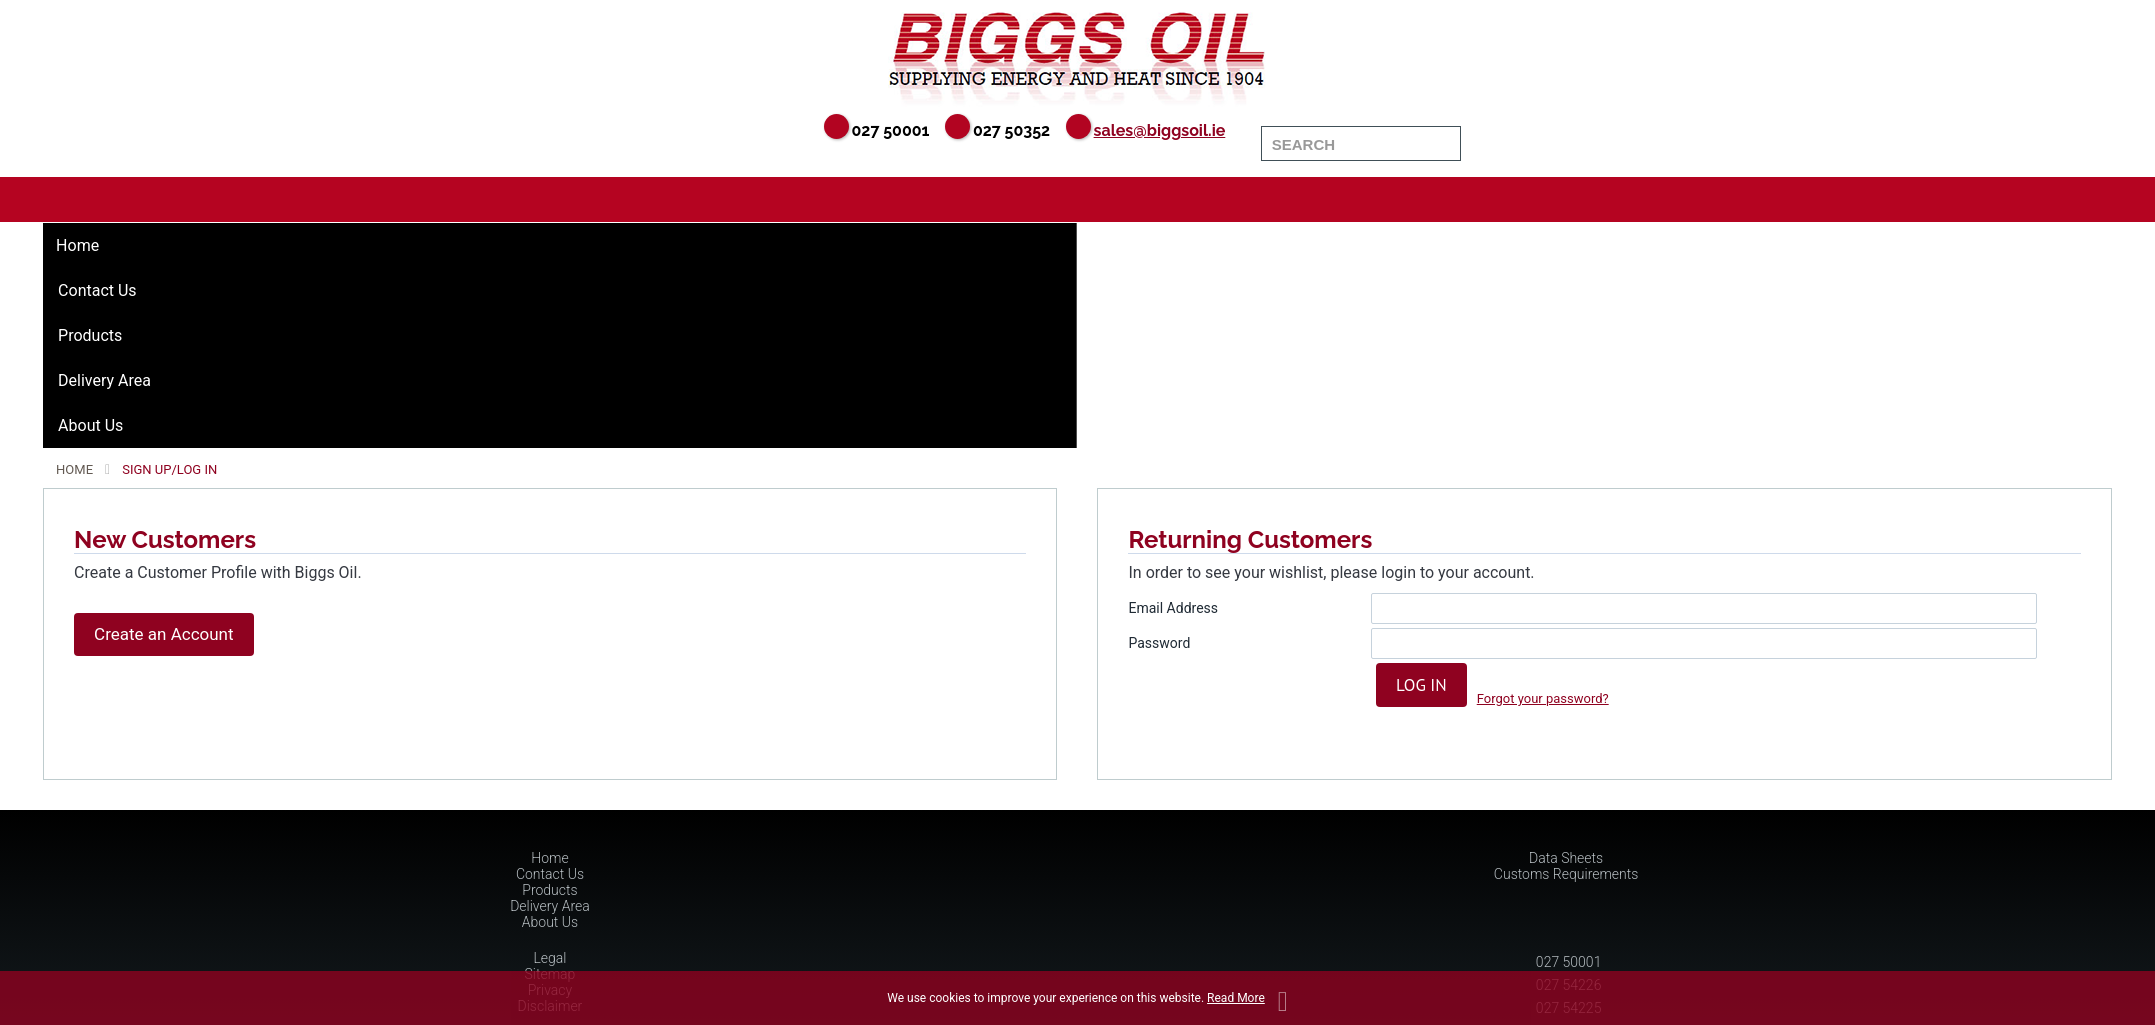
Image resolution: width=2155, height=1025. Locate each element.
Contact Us (97, 290)
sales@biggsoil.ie (1160, 130)
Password (1159, 643)
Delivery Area (104, 380)
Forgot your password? (1543, 698)
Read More (1236, 998)
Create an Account (163, 634)
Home (77, 245)
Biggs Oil (1077, 55)
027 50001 (1569, 962)
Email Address (1173, 608)
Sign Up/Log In (169, 469)
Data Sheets (1566, 858)
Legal (549, 958)
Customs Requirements (1566, 874)
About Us (90, 425)
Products (90, 335)
